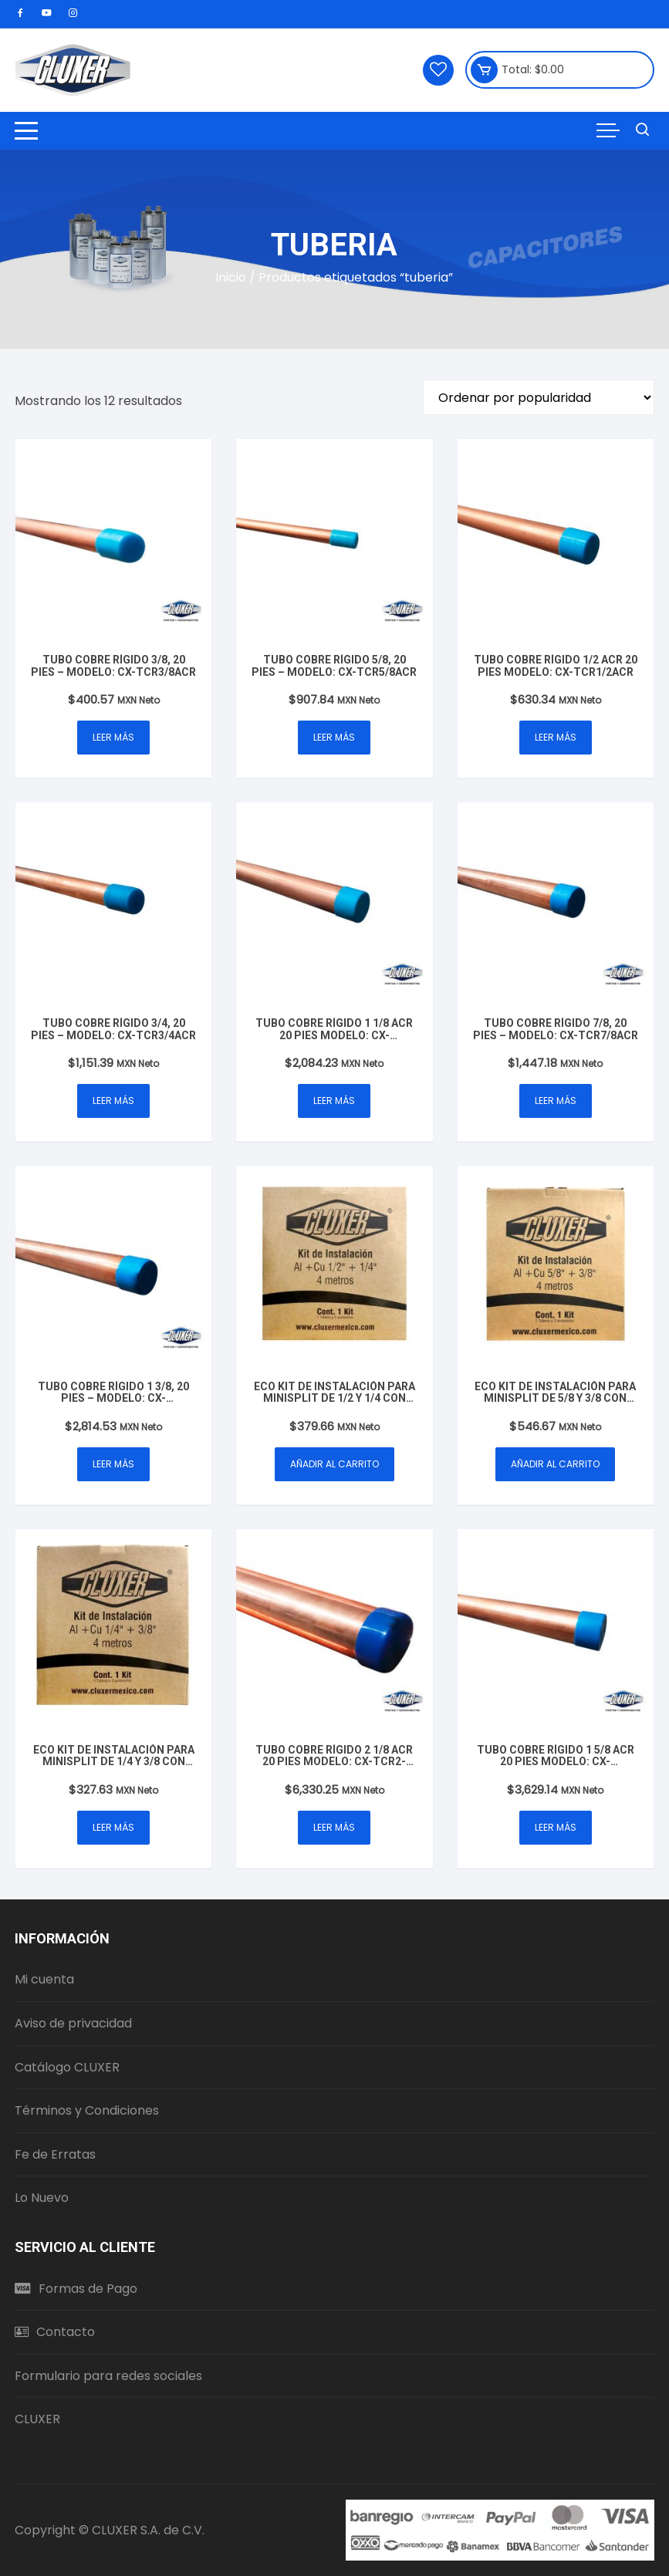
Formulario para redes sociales (108, 2376)
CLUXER (37, 2419)
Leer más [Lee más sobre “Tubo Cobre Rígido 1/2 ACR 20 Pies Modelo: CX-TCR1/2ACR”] (555, 737)
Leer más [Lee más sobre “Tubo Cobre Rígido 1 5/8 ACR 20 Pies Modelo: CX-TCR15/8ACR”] (555, 1827)
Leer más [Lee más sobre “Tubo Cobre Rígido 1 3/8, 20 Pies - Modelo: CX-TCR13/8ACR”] (113, 1463)
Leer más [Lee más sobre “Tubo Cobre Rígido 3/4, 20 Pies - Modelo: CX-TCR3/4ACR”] (113, 1100)
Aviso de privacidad (73, 2023)
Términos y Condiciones (87, 2110)
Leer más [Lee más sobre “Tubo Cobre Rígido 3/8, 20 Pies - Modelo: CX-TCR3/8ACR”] (113, 737)
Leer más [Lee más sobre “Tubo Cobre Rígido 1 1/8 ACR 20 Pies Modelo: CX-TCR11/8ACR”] (334, 1100)
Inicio (230, 277)
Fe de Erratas (55, 2154)
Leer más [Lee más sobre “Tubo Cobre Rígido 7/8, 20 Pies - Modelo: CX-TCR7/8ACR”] (555, 1100)
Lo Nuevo (42, 2197)
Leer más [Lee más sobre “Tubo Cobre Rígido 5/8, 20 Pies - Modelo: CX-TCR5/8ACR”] (334, 737)
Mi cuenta (44, 1979)
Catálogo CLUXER (67, 2067)
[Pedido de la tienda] (538, 397)
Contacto (55, 2332)
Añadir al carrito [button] (334, 1463)
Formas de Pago (76, 2288)
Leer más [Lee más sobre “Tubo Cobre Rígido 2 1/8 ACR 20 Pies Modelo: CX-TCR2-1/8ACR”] (334, 1827)
